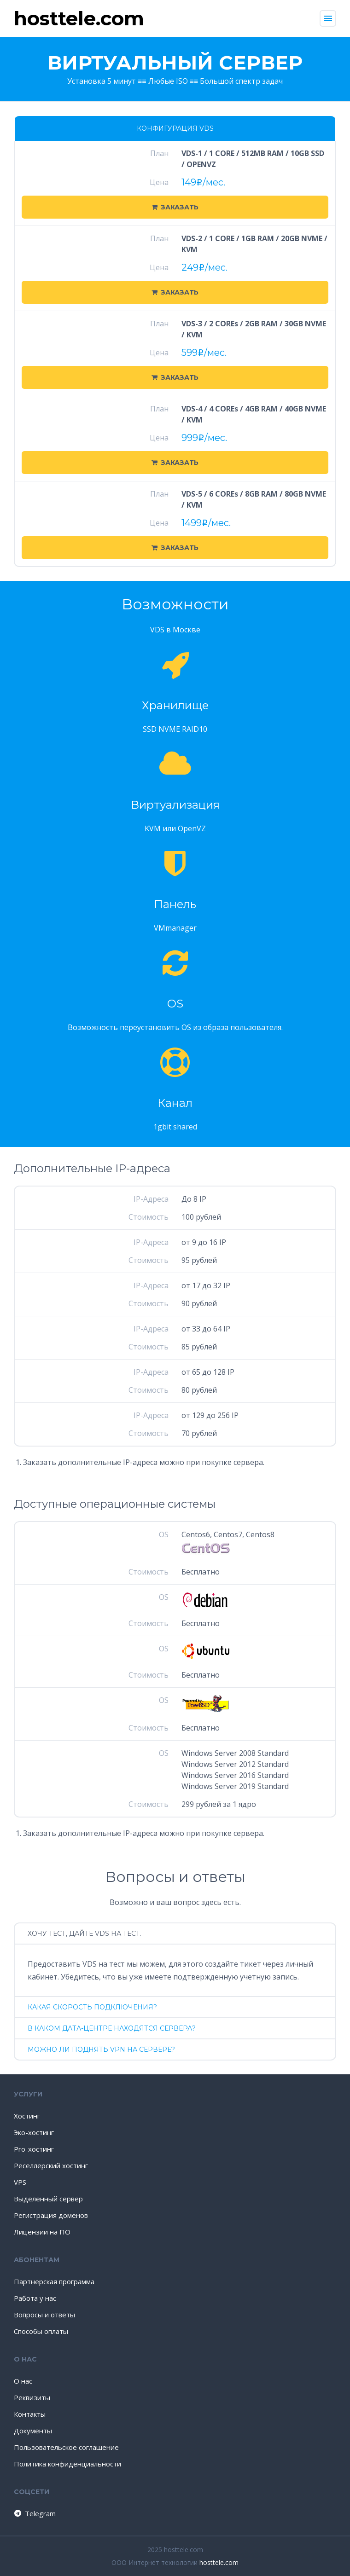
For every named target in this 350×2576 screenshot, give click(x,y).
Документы (33, 2430)
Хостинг (27, 2115)
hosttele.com (219, 2562)
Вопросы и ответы (44, 2314)
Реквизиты (32, 2397)
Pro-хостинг (34, 2148)
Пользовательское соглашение (66, 2447)
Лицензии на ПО (42, 2231)
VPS (20, 2182)
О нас (23, 2380)
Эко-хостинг (34, 2132)
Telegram (34, 2513)
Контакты (30, 2414)
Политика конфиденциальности (67, 2463)
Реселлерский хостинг (51, 2165)
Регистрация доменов (51, 2215)
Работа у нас (35, 2298)
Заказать (175, 207)
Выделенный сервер (48, 2198)
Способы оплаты (41, 2331)
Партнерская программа (54, 2281)
